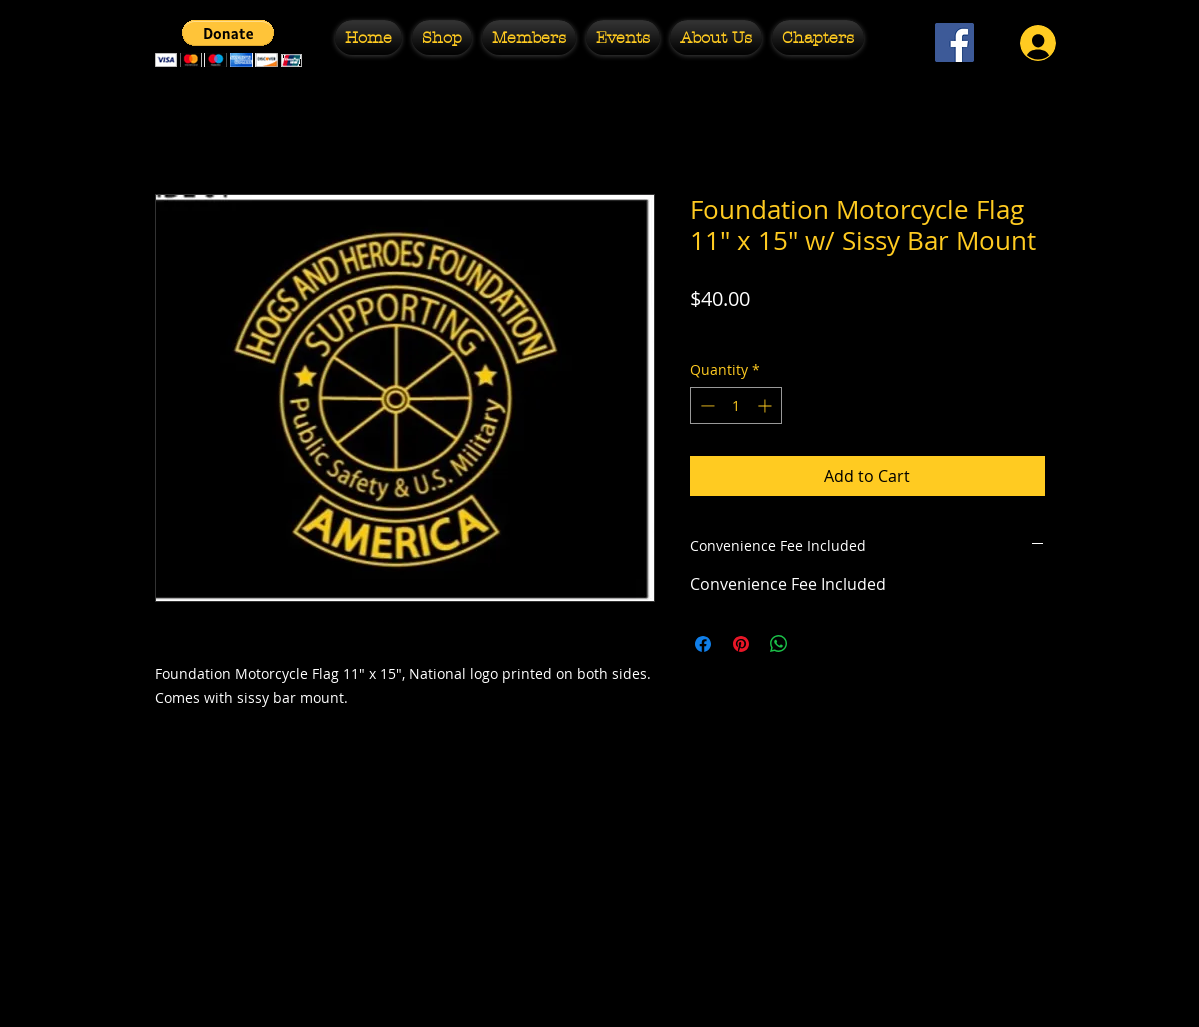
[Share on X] (817, 644)
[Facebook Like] (954, 95)
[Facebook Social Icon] (954, 42)
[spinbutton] (736, 405)
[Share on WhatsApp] (779, 644)
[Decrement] (705, 405)
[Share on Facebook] (703, 644)
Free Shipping (736, 329)
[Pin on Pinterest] (741, 644)
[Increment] (766, 405)
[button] (228, 43)
